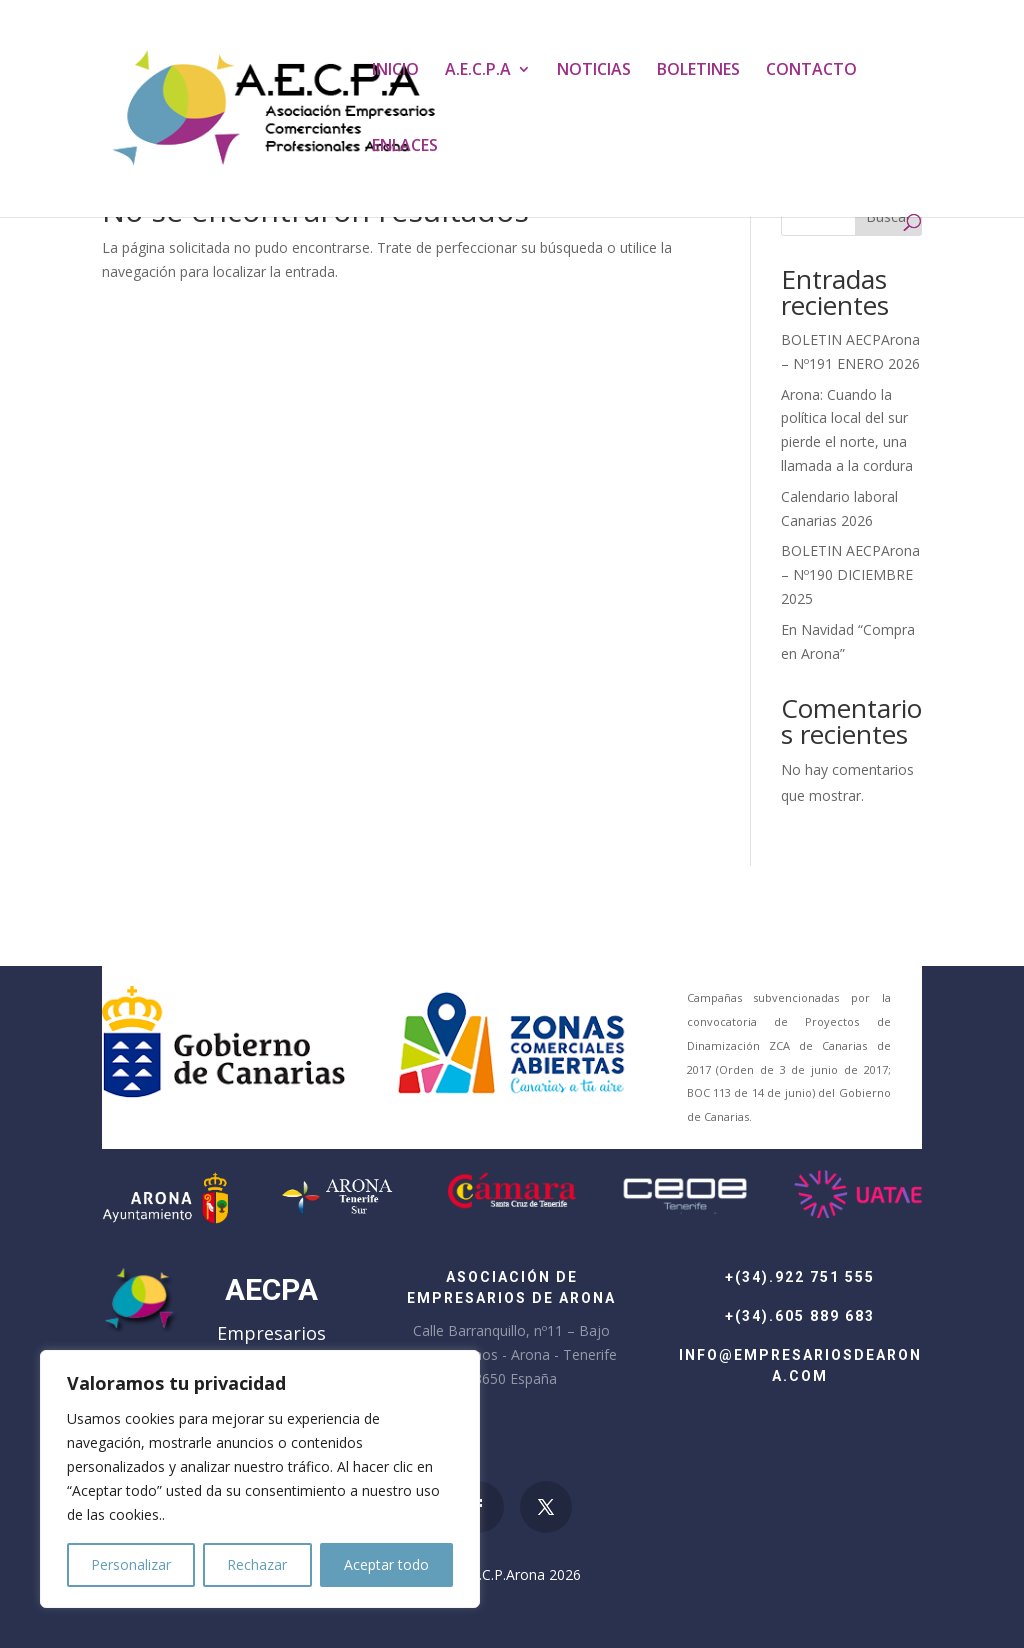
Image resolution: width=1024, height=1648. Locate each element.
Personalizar (131, 1564)
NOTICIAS (594, 71)
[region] (260, 1479)
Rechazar (257, 1564)
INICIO (395, 71)
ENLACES (405, 147)
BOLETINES (698, 71)
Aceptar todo (386, 1564)
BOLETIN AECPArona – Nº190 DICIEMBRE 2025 (850, 574)
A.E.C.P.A (478, 71)
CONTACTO (811, 71)
